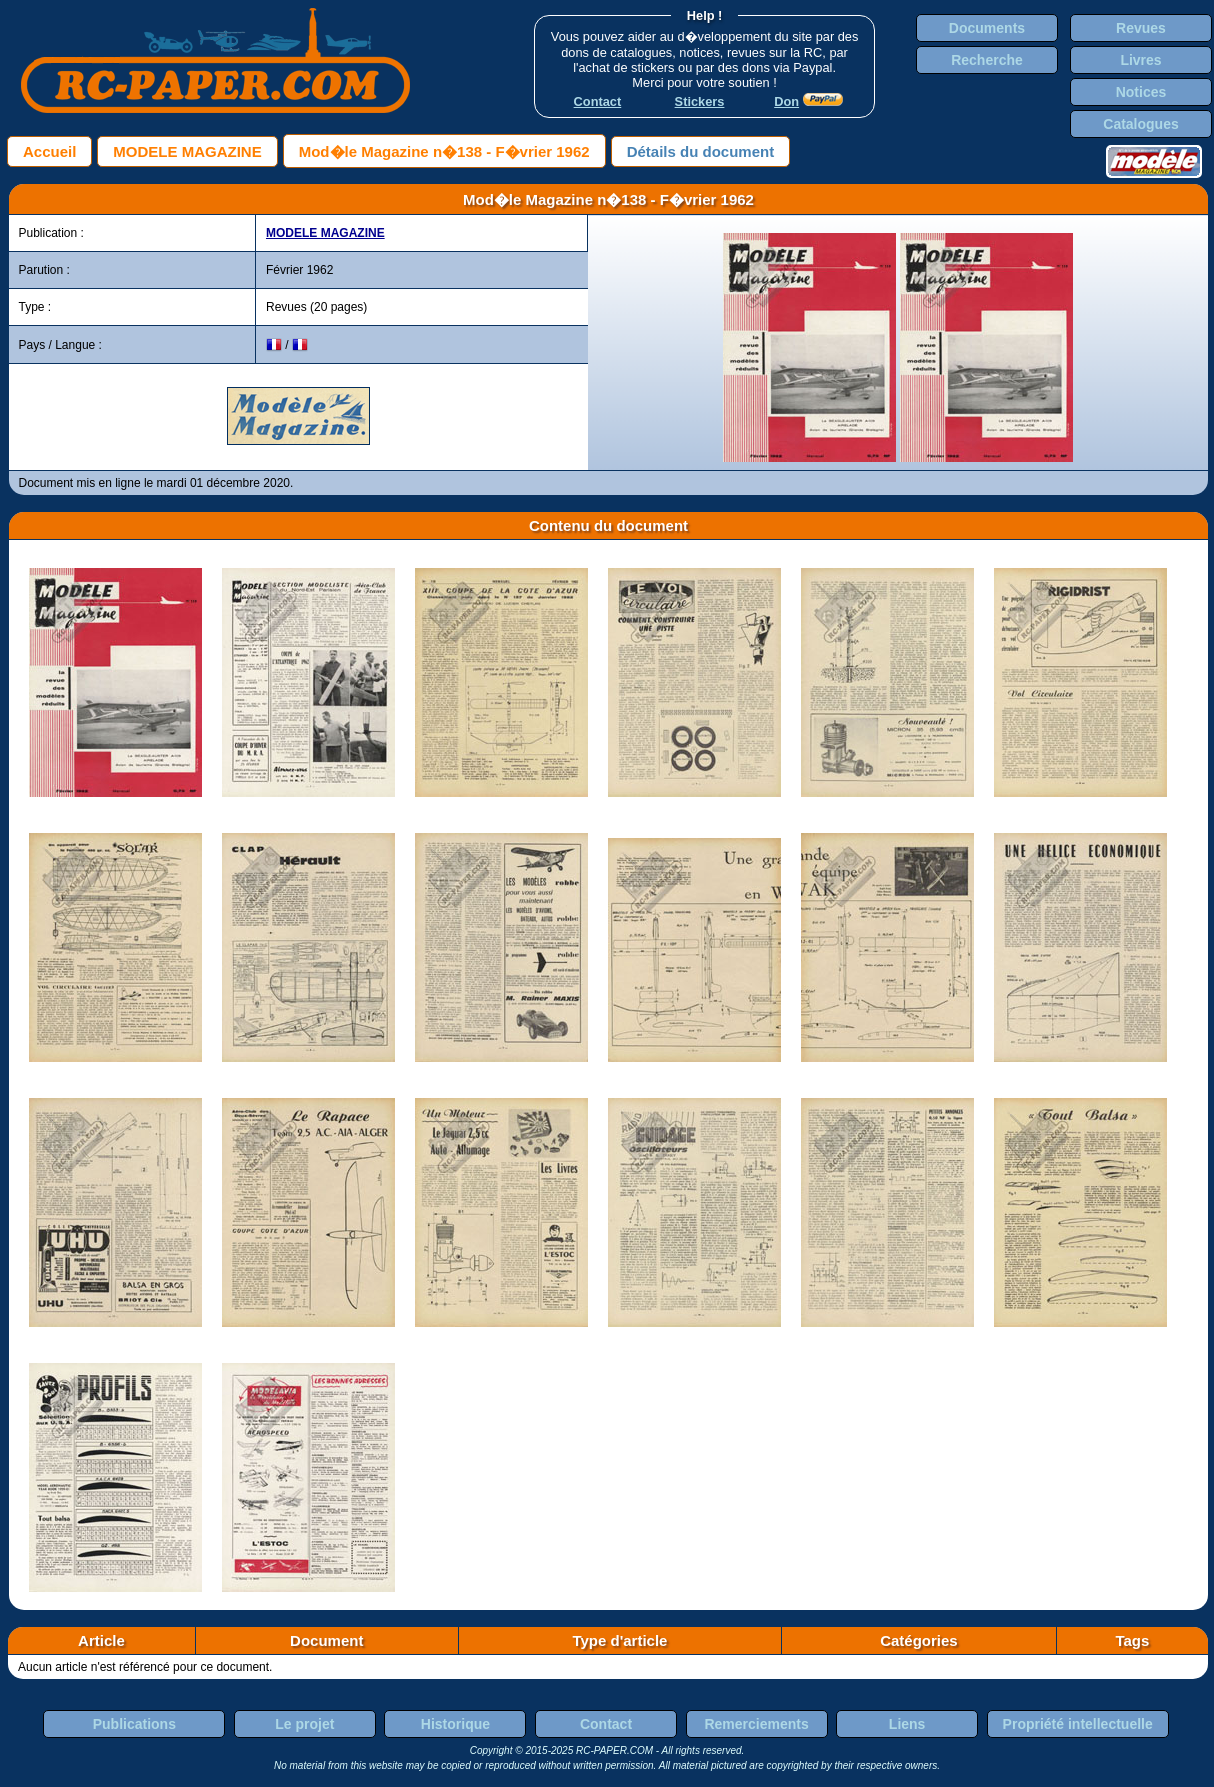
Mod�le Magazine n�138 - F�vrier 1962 (444, 151)
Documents (987, 28)
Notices (1141, 92)
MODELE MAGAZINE (187, 151)
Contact (606, 1724)
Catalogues (1140, 124)
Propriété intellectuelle (1078, 1724)
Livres (1140, 60)
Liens (907, 1724)
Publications (134, 1724)
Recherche (987, 60)
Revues (1141, 28)
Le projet (304, 1724)
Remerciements (756, 1724)
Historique (455, 1724)
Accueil (49, 151)
